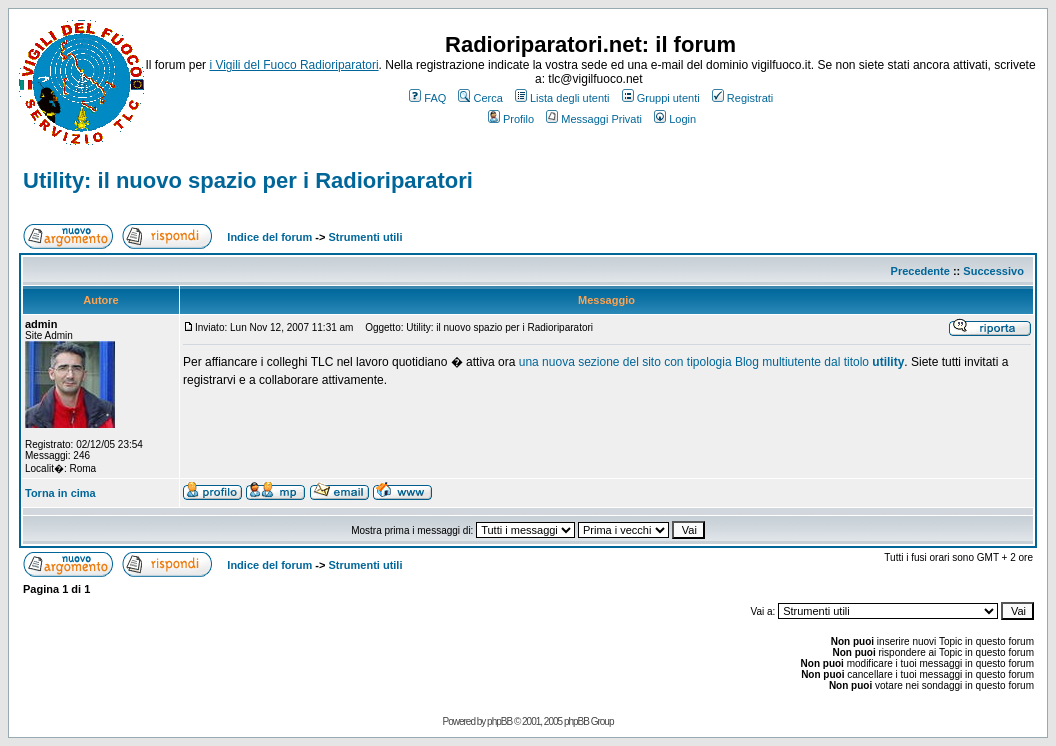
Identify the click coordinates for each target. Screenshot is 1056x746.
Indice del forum (269, 237)
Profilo (511, 119)
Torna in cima (60, 493)
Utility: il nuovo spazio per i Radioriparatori (248, 180)
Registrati (742, 98)
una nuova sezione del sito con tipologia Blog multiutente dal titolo (712, 362)
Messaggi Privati (594, 119)
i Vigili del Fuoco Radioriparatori (293, 65)
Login (675, 119)
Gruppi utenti (661, 98)
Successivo (993, 271)
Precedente (920, 271)
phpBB (499, 721)
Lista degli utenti (562, 98)
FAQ (427, 98)
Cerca (480, 98)
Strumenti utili (366, 237)
